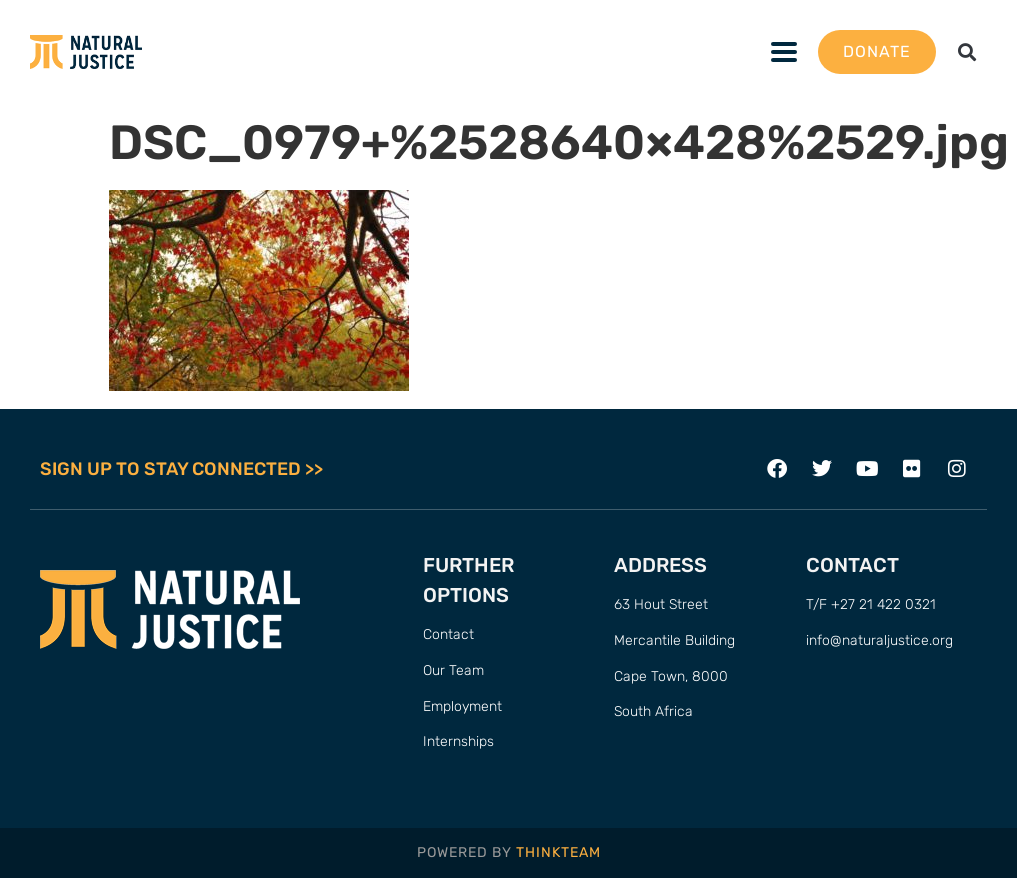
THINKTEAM (558, 852)
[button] (967, 52)
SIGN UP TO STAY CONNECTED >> (181, 469)
